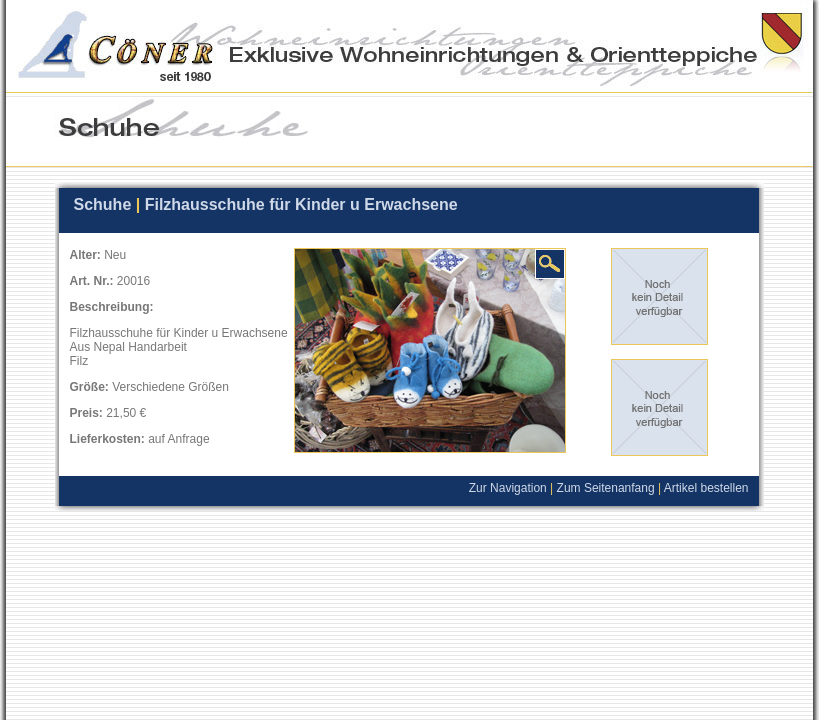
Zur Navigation (508, 488)
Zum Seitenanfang (606, 488)
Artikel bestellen (711, 488)
